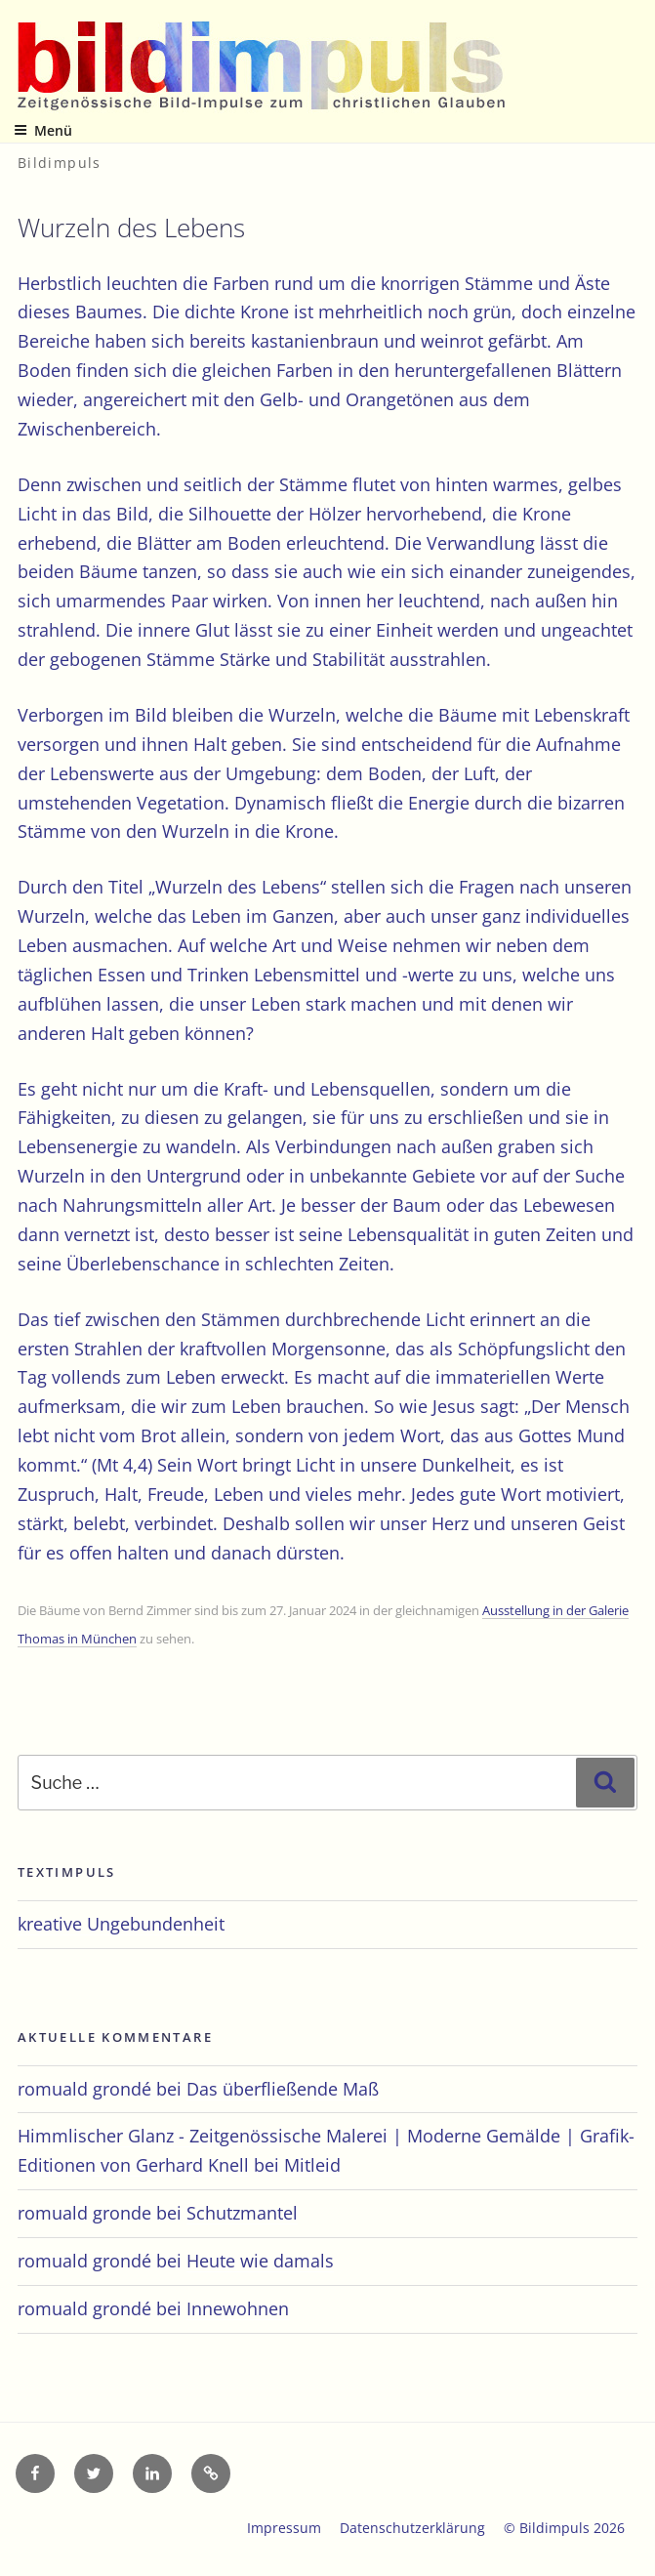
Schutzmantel (242, 2212)
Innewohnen (237, 2308)
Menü (43, 130)
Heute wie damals (260, 2260)
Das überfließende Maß (282, 2088)
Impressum (284, 2527)
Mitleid (312, 2165)
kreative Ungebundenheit (121, 1923)
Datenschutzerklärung (412, 2527)
